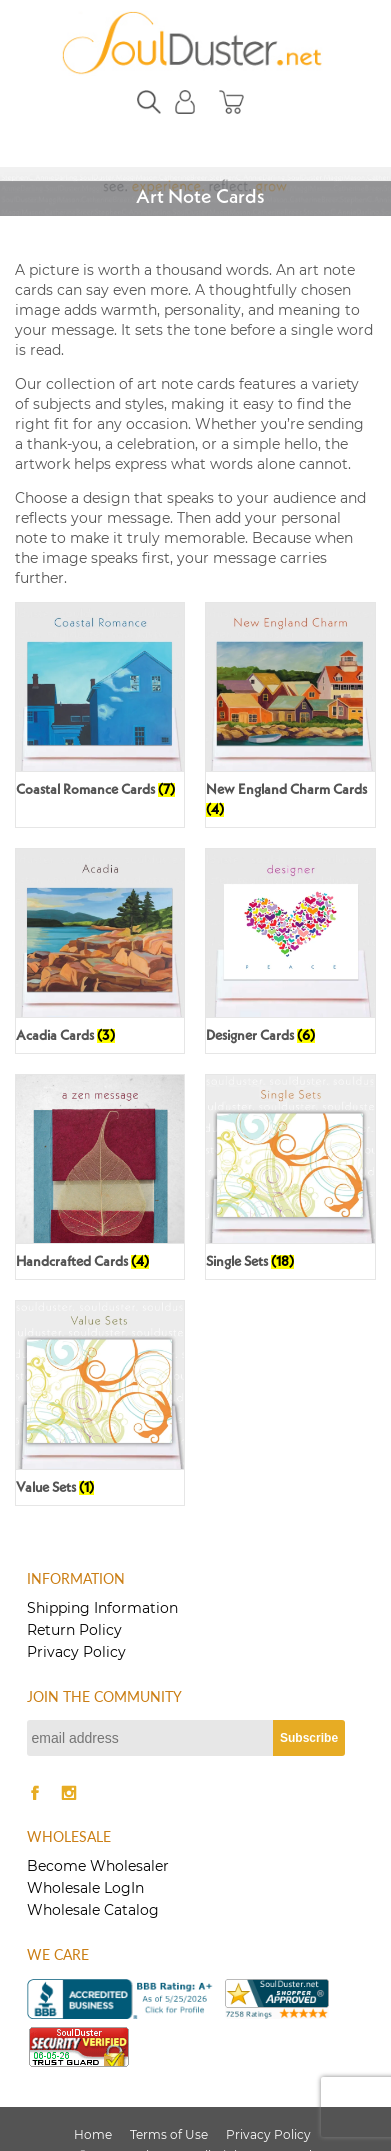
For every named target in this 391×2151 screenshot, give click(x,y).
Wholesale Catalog (93, 1910)
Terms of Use (169, 2134)
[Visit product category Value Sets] (100, 1403)
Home (93, 2134)
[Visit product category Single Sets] (290, 1177)
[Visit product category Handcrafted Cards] (100, 1177)
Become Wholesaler (98, 1866)
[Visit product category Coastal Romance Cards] (100, 705)
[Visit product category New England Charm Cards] (290, 715)
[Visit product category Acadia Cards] (100, 951)
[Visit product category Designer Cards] (290, 951)
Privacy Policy (76, 1652)
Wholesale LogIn (85, 1888)
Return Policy (74, 1630)
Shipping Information (102, 1608)
